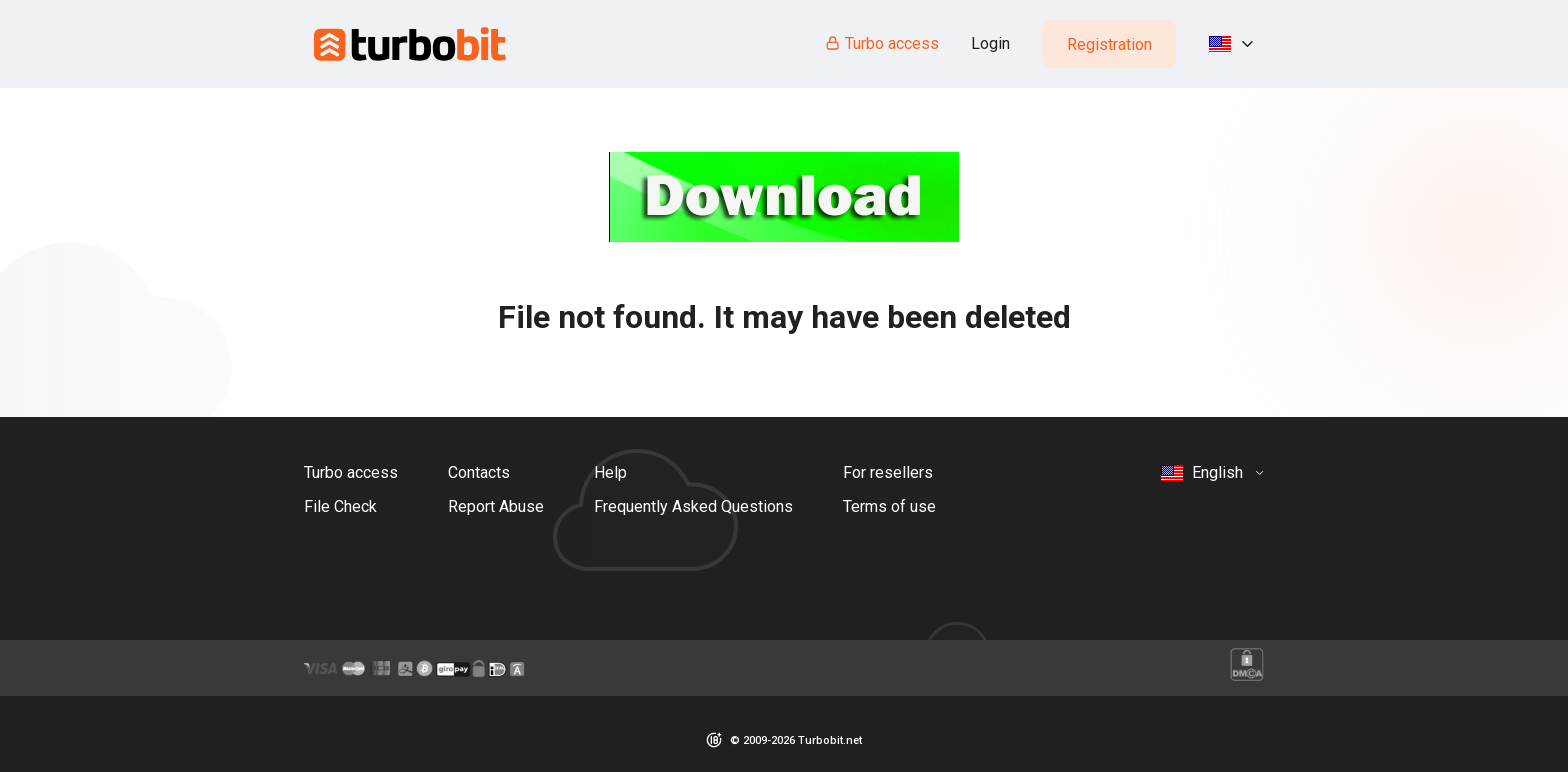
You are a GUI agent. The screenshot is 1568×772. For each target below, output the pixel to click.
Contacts (479, 472)
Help (610, 472)
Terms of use (889, 506)
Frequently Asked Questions (693, 506)
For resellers (888, 472)
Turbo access (881, 43)
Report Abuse (496, 506)
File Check (340, 506)
